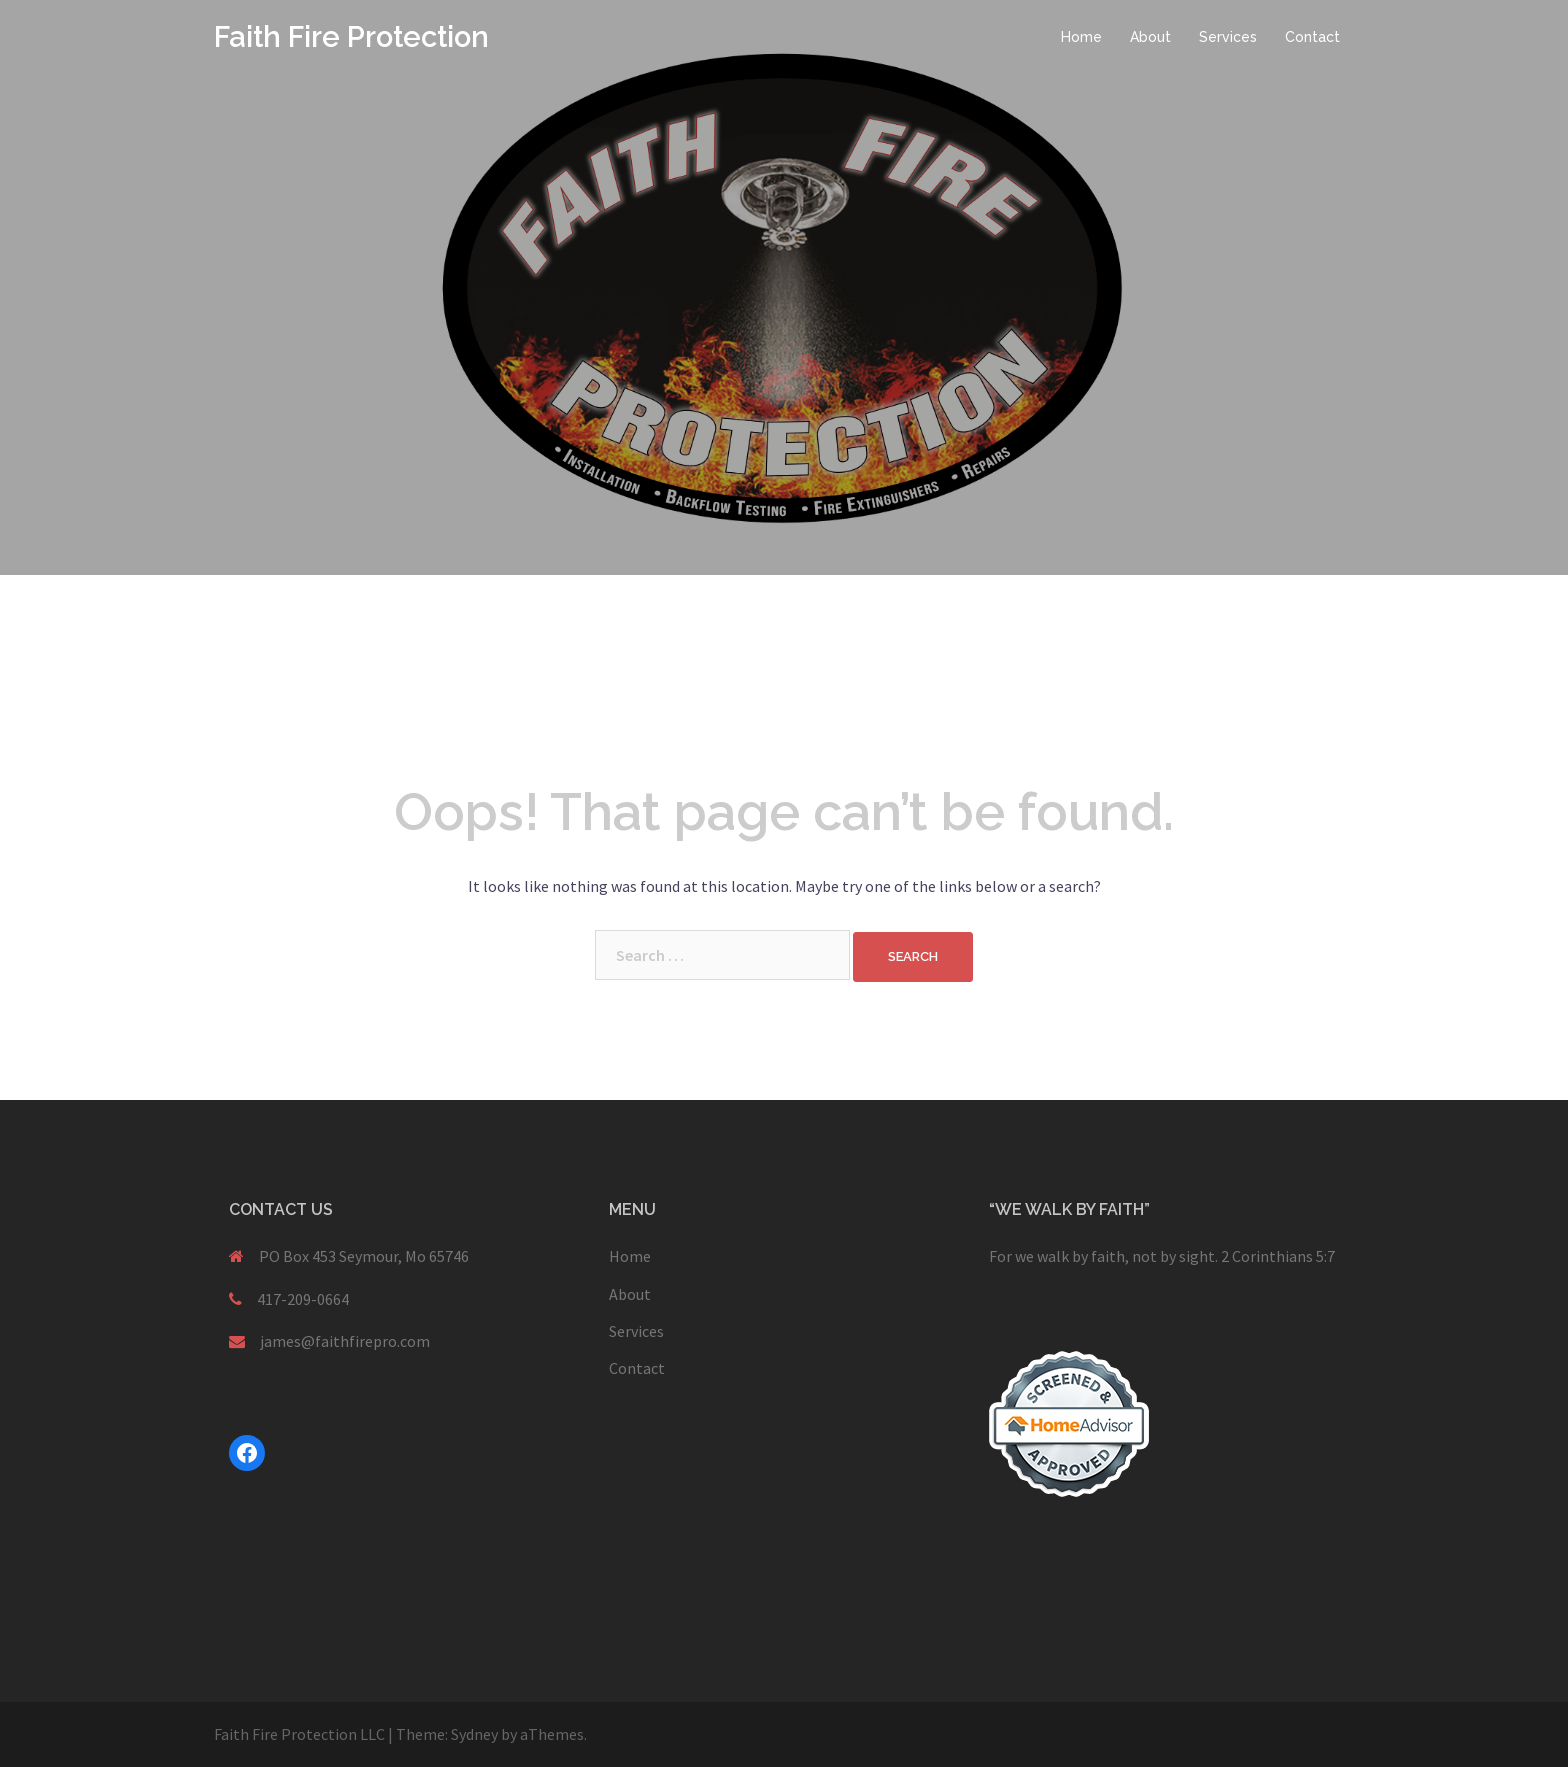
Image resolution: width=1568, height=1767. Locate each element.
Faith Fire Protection (351, 37)
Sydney (474, 1734)
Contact (1312, 37)
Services (1228, 37)
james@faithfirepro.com (345, 1341)
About (1150, 37)
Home (1081, 37)
